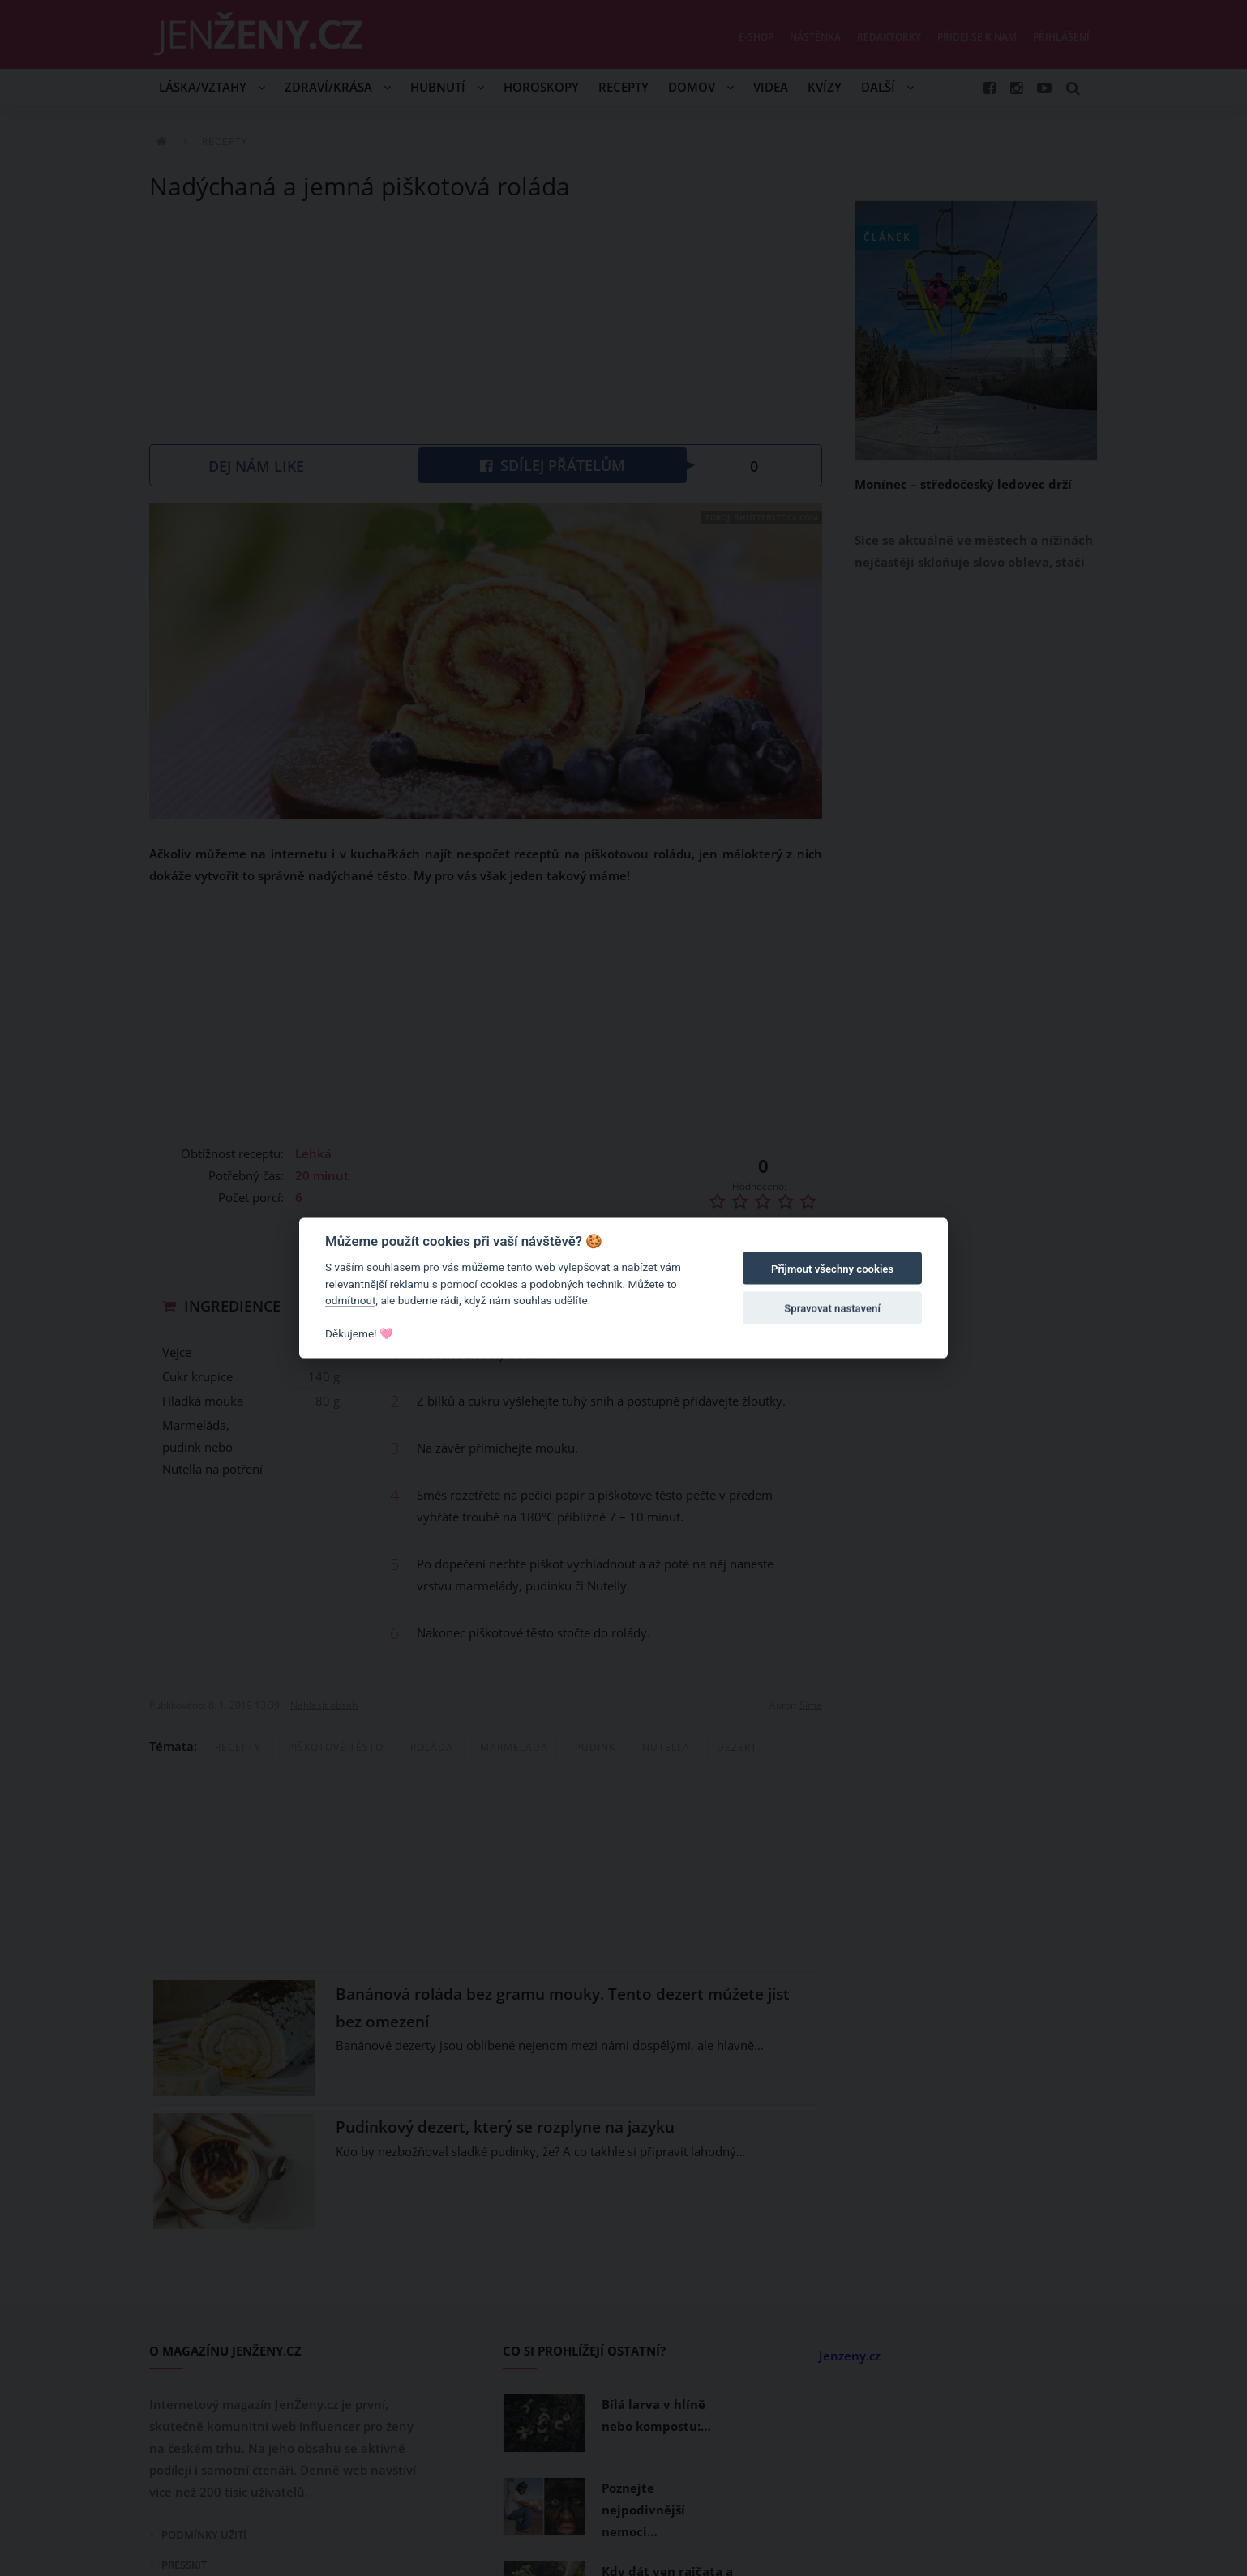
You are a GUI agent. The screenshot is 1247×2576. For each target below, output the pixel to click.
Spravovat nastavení (832, 1308)
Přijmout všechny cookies (832, 1269)
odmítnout (350, 1300)
